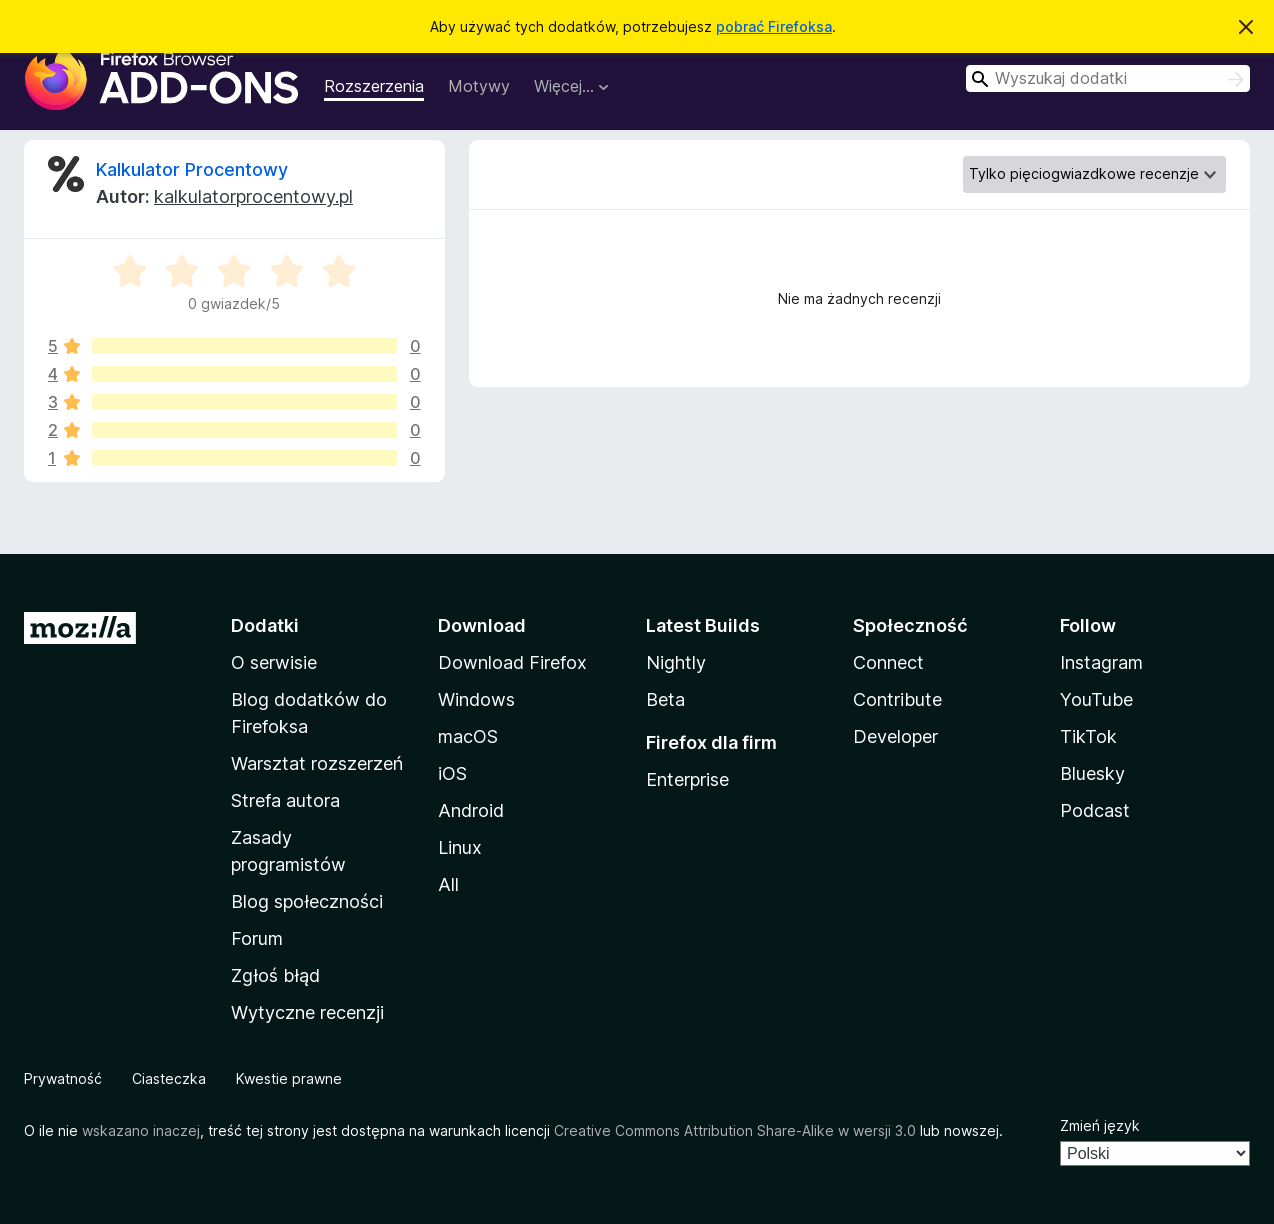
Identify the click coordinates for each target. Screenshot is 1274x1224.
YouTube (1096, 699)
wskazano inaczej (141, 1130)
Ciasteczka (169, 1078)
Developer (895, 736)
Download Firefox (512, 662)
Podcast (1095, 810)
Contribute (897, 699)
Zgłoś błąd (275, 975)
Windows (476, 699)
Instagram (1101, 662)
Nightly (676, 662)
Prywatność (63, 1078)
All (448, 884)
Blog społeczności (307, 901)
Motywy (479, 86)
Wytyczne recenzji (307, 1012)
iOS (452, 773)
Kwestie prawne (289, 1078)
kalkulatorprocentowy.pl (253, 196)
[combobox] (1108, 78)
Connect (888, 662)
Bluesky (1092, 773)
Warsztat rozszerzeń (317, 763)
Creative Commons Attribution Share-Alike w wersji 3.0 (735, 1130)
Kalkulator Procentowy (192, 169)
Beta (665, 699)
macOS (468, 736)
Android (471, 810)
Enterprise (687, 779)
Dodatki (265, 625)
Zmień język (1100, 1125)
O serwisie (274, 662)
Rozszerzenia (374, 86)
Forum (257, 938)
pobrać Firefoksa (774, 26)
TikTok (1088, 736)
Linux (460, 847)
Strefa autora (285, 800)
